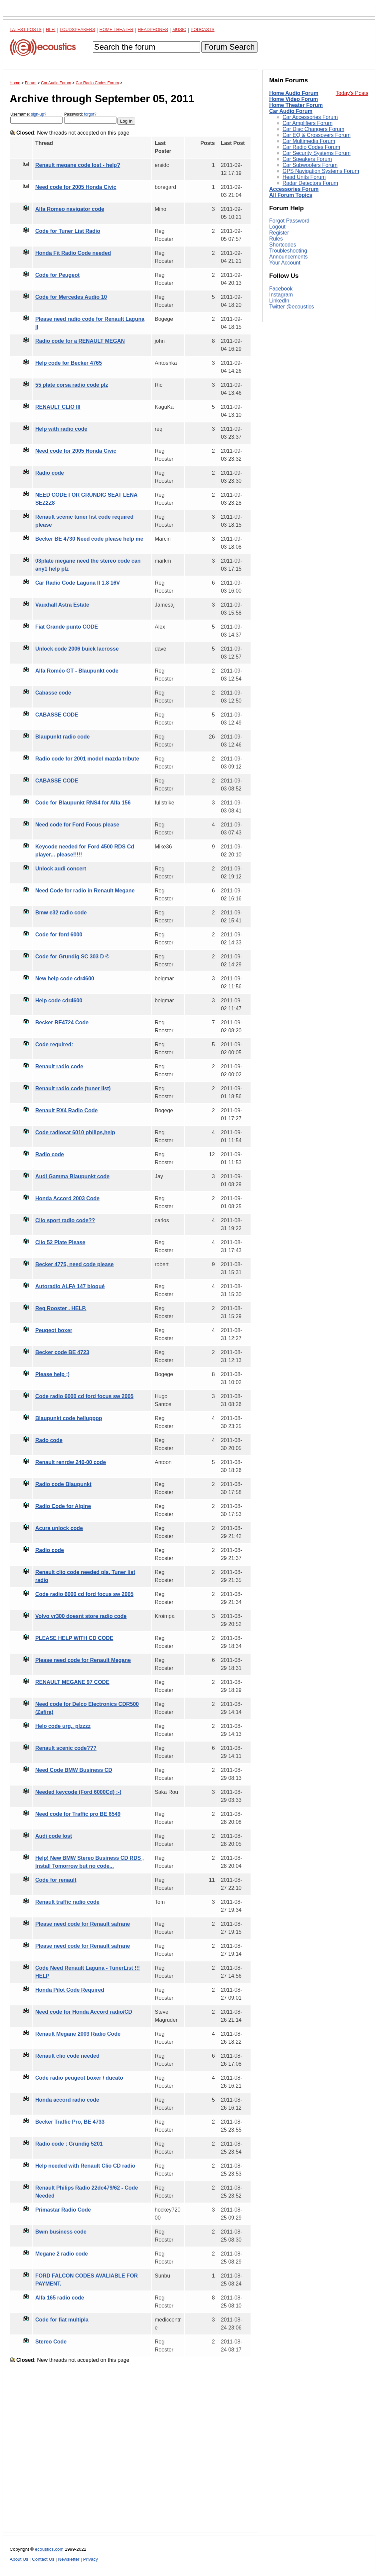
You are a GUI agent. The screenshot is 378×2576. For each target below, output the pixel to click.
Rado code (49, 1440)
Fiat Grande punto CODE (66, 627)
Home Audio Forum (293, 93)
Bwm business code (61, 2232)
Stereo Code (51, 2341)
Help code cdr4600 (58, 1000)
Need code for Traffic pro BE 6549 (77, 1814)
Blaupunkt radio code (62, 737)
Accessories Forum (294, 189)
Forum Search (229, 46)
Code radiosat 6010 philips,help (75, 1132)
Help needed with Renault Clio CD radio (85, 2166)
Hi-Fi (51, 29)
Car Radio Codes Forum (311, 147)
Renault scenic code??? (65, 1748)
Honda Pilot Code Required (69, 1990)
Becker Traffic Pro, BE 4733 (69, 2122)
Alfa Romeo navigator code (69, 209)
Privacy (90, 2559)
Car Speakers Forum (307, 159)
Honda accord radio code (67, 2100)
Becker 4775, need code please (74, 1264)
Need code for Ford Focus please (77, 824)
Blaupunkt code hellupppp (68, 1418)
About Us (19, 2559)
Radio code (49, 473)
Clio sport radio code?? (65, 1220)
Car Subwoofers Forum (310, 165)
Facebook (280, 288)
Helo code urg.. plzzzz (63, 1726)
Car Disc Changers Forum (313, 129)
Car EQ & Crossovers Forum (316, 135)
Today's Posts (352, 93)
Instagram (281, 294)
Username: (36, 118)
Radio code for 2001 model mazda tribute (87, 759)
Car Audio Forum (290, 111)
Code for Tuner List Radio (67, 231)
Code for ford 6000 (58, 934)
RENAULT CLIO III (58, 407)
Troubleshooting (288, 251)
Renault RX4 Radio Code (66, 1110)
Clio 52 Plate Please (60, 1242)
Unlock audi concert (60, 868)
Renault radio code (59, 1066)
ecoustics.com (49, 2549)
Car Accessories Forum (310, 117)
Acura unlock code (59, 1528)
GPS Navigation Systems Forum (321, 171)
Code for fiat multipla (62, 2319)
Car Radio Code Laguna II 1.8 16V (77, 583)
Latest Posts (26, 29)
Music (179, 29)
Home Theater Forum (296, 105)
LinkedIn (279, 300)
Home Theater (116, 29)
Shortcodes (282, 245)
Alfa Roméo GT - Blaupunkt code (76, 671)
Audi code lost (53, 1836)
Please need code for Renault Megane (83, 1660)
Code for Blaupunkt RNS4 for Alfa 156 (83, 802)
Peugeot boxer (53, 1330)
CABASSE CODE (56, 715)
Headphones (153, 29)
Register (279, 233)
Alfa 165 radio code (59, 2298)
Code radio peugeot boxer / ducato (79, 2078)
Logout (277, 227)
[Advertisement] (130, 2452)
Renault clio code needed (67, 2056)
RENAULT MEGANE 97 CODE (72, 1682)
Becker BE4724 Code (62, 1022)
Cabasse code (53, 693)
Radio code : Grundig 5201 (69, 2144)
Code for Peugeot (57, 275)
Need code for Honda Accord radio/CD (83, 2012)
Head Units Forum (304, 177)
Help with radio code (61, 429)
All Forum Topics (290, 195)
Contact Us (43, 2559)
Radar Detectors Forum (310, 183)
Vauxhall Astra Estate (62, 605)
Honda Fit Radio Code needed (73, 253)
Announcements (288, 256)
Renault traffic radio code (67, 1902)
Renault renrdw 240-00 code (70, 1462)
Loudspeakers (77, 29)
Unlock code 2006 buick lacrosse (77, 649)
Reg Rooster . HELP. (61, 1308)
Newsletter (68, 2559)
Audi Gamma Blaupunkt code (72, 1176)
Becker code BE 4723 (62, 1352)
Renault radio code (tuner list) (73, 1088)
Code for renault (56, 1880)
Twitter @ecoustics (291, 306)
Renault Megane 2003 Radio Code (77, 2034)
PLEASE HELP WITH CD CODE (74, 1638)
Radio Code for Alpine (63, 1506)
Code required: (54, 1044)
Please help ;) (52, 1374)
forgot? (90, 114)
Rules (276, 239)
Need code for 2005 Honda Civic (75, 187)
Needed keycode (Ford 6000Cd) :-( (78, 1792)
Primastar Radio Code (63, 2210)
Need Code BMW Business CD (73, 1770)
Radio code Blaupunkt (63, 1484)
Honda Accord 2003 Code (67, 1198)
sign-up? (38, 114)
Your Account (284, 262)
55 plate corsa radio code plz (71, 385)
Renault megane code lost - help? (77, 165)
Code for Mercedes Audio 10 (71, 297)
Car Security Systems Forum (316, 153)
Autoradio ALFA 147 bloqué (70, 1286)
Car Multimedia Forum (309, 141)
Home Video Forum (293, 99)
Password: (90, 118)
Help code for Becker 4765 (68, 363)
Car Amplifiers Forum (307, 123)
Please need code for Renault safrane (82, 1924)
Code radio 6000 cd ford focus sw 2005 (84, 1396)
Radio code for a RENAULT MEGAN (80, 341)
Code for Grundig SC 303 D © (72, 956)
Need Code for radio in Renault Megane (85, 890)
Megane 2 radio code (61, 2254)
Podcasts (203, 29)
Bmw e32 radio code (61, 912)
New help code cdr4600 (64, 978)
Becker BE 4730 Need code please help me (89, 539)
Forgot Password (289, 221)
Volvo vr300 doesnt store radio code (80, 1616)
